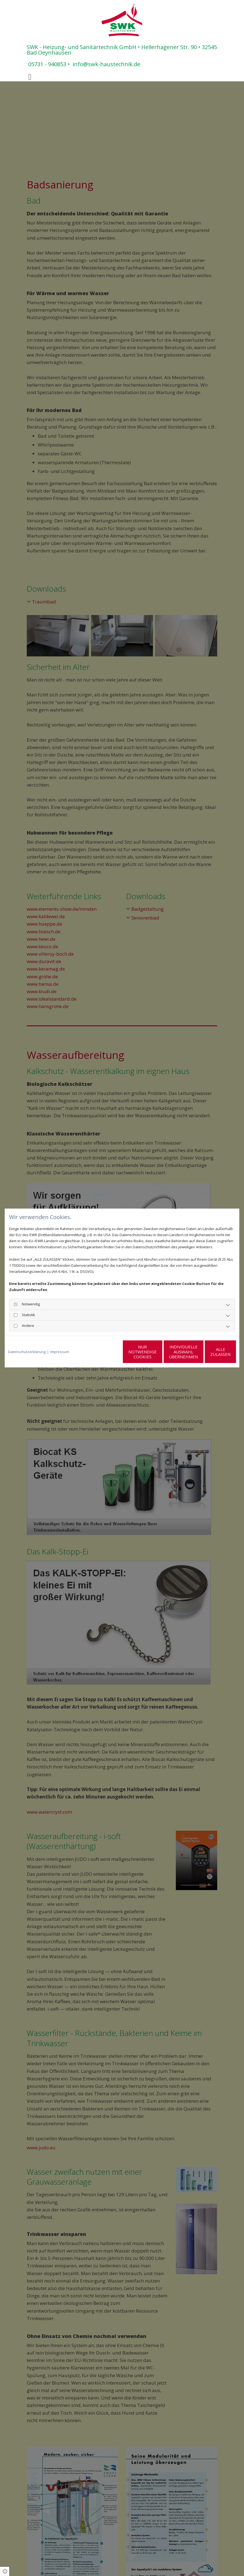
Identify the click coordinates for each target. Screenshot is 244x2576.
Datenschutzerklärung (27, 1351)
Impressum (59, 1351)
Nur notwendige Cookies (105, 1351)
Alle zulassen (210, 1351)
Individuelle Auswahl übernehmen (158, 1351)
